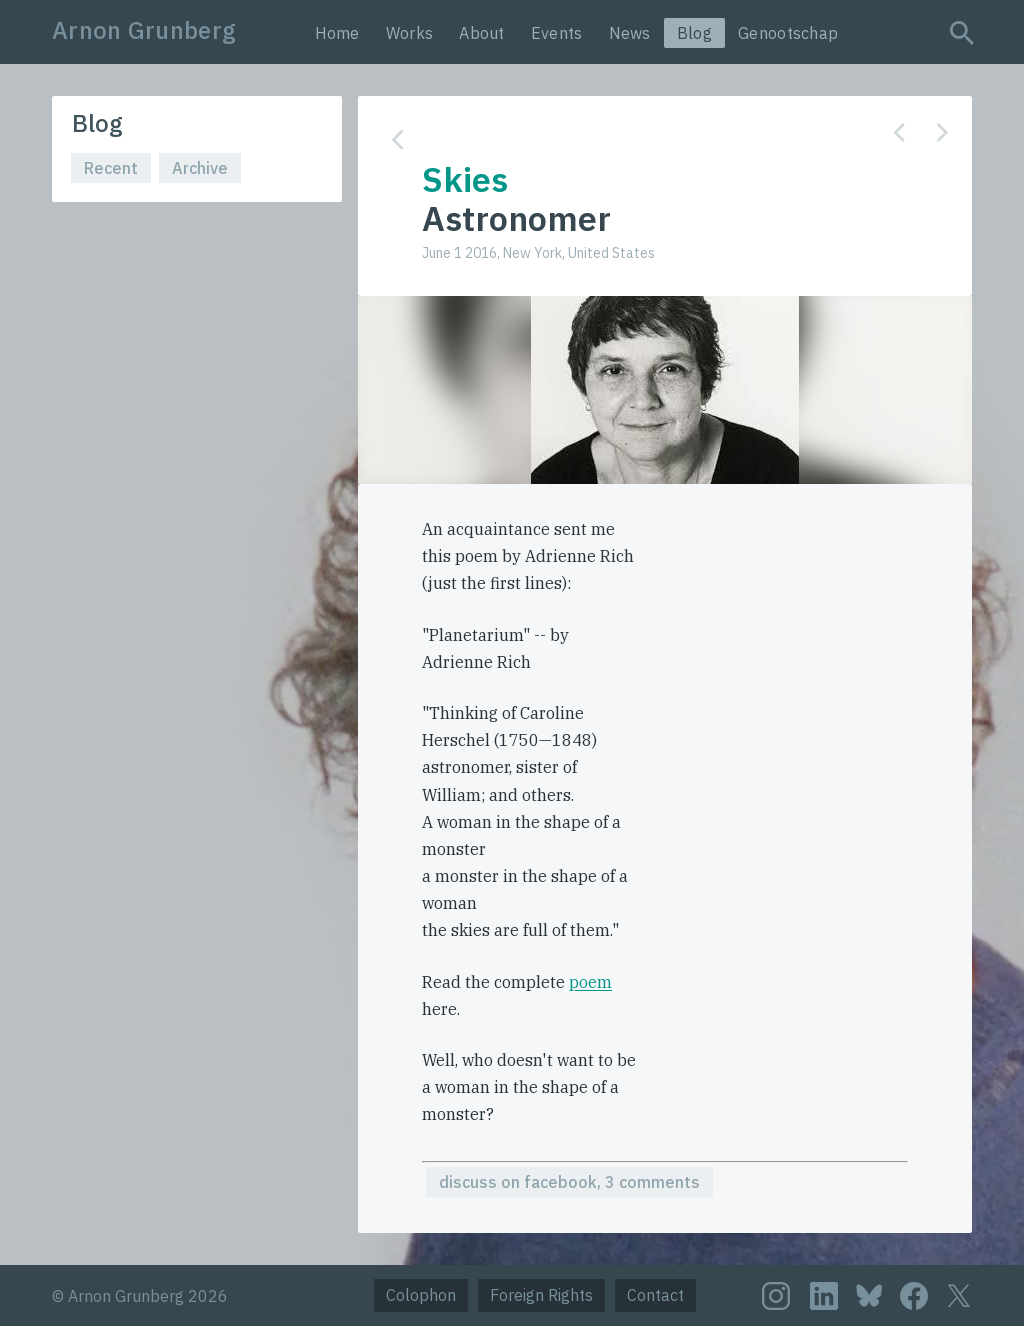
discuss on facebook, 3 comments (569, 1182)
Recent (111, 168)
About (482, 33)
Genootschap (788, 33)
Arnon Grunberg (144, 30)
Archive (200, 168)
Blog (694, 33)
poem (590, 982)
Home (337, 33)
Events (557, 33)
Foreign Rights (541, 1295)
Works (410, 33)
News (630, 33)
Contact (655, 1295)
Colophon (421, 1295)
